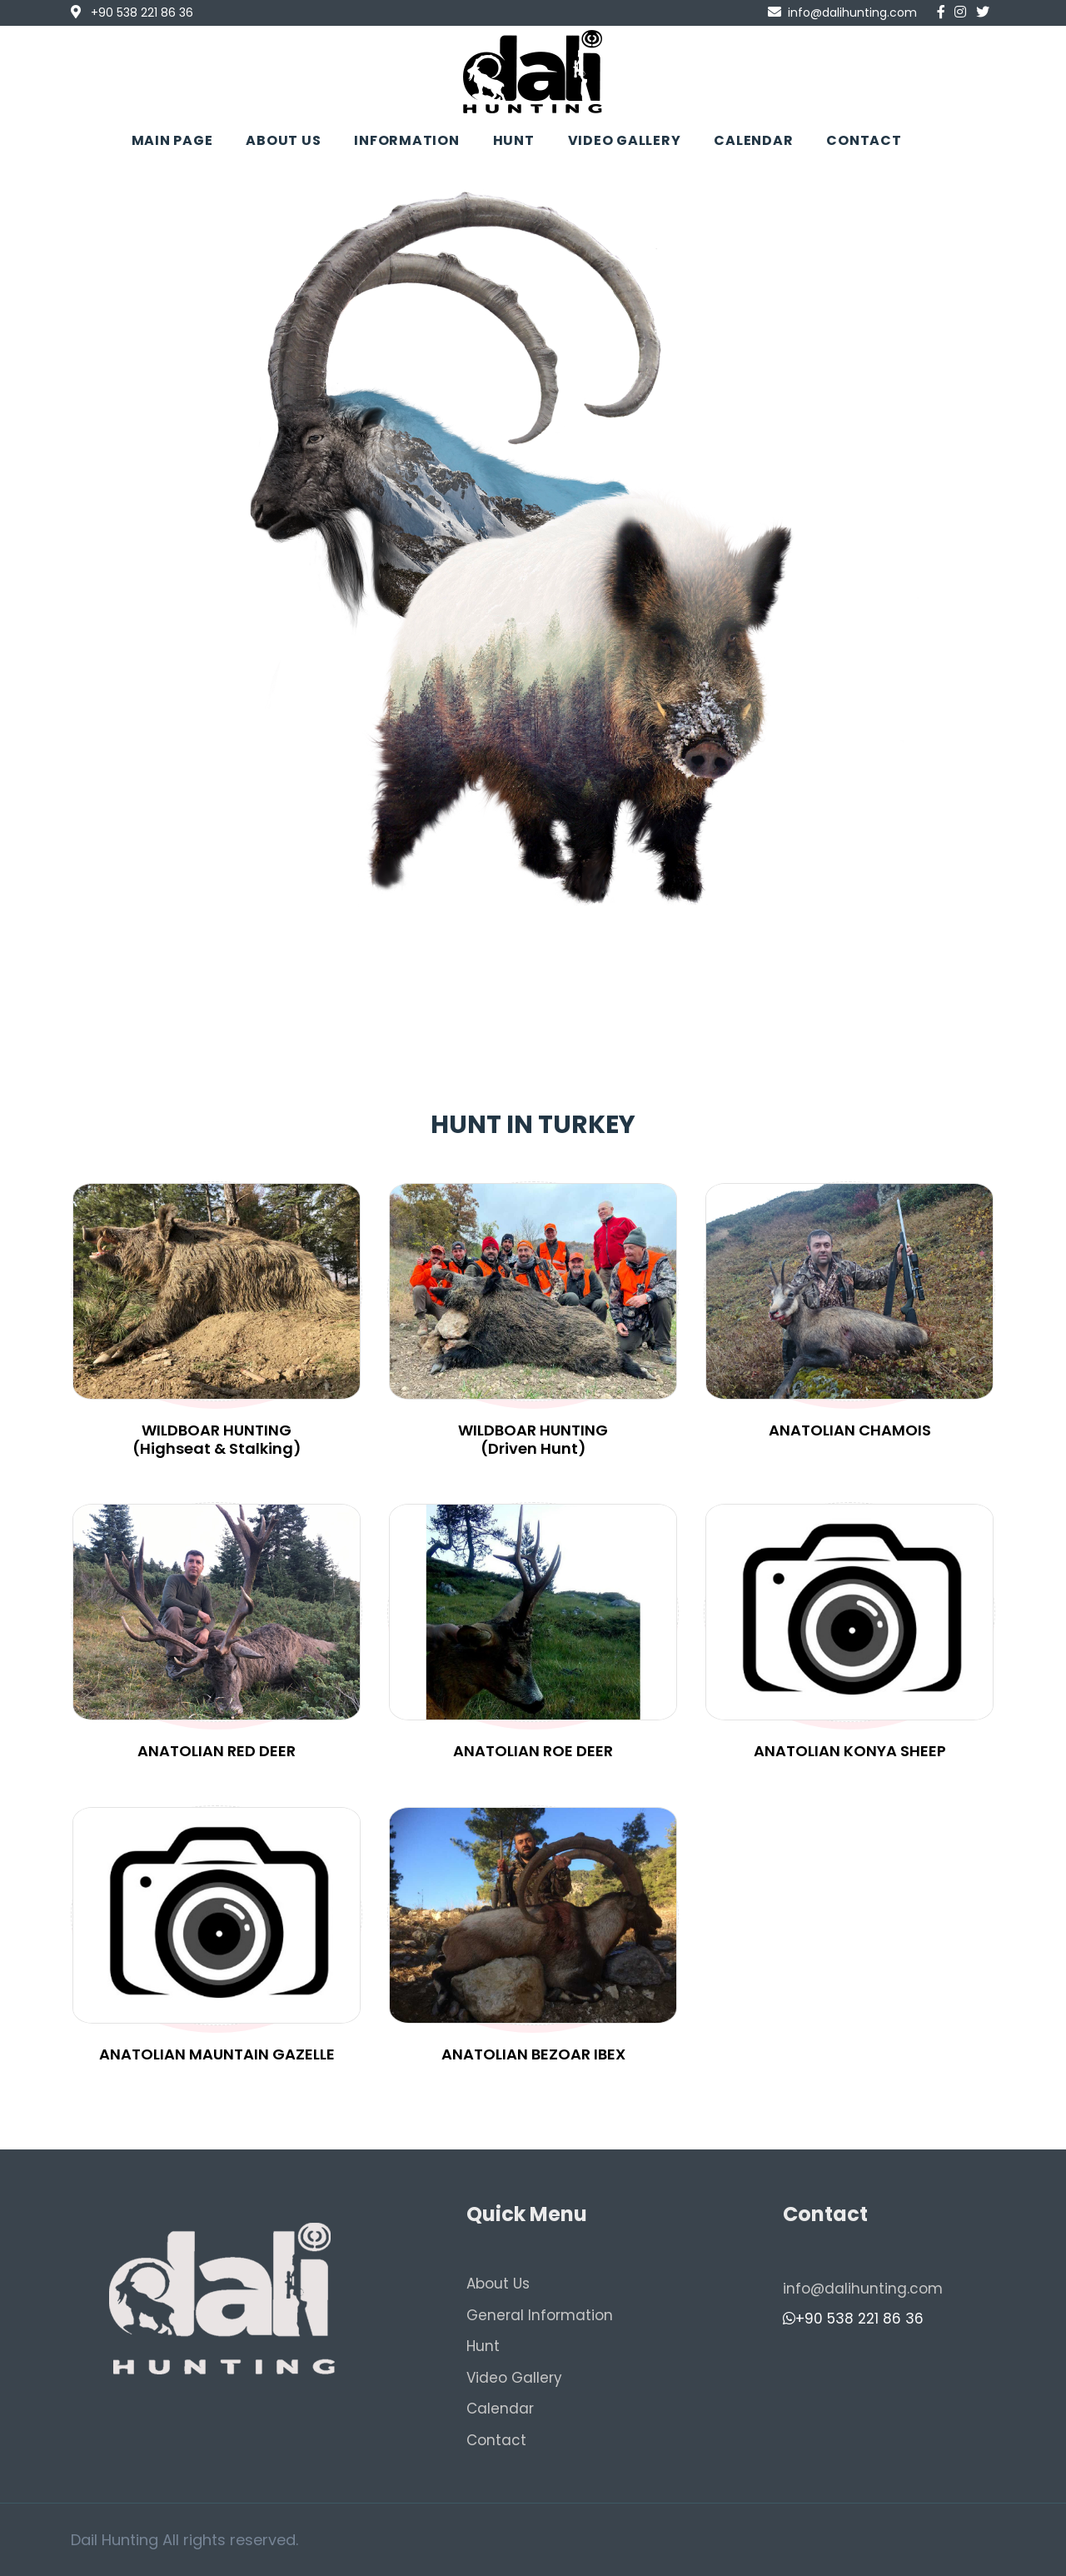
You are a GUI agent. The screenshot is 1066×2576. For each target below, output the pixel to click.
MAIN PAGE (172, 140)
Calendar (500, 2409)
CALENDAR (753, 140)
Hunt (483, 2346)
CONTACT (863, 140)
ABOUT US (283, 140)
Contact (496, 2440)
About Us (498, 2284)
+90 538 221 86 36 (853, 2319)
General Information (539, 2315)
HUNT (514, 140)
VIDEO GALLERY (624, 140)
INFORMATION (406, 140)
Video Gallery (514, 2378)
